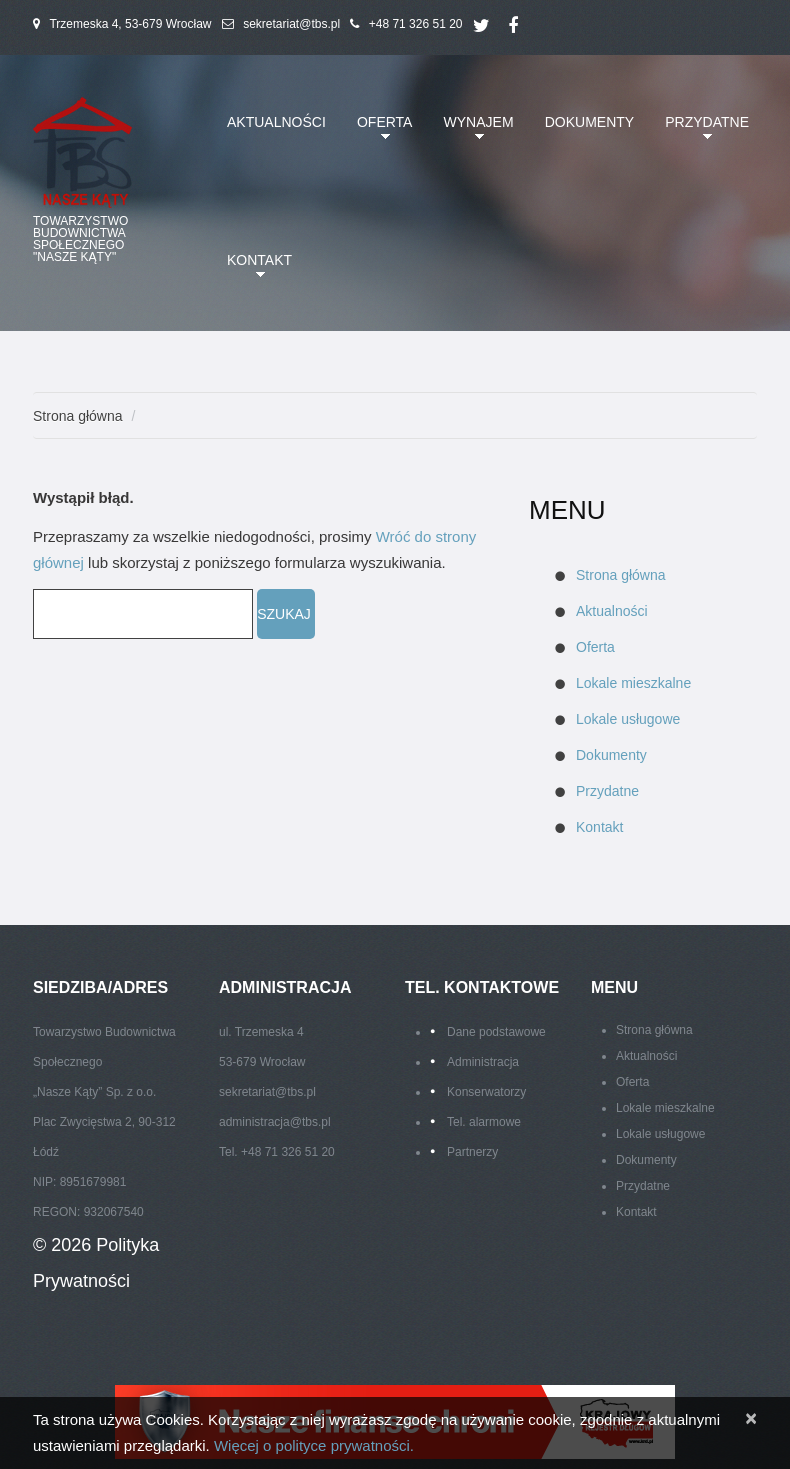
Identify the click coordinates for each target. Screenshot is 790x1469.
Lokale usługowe (628, 719)
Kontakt (255, 272)
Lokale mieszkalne (633, 683)
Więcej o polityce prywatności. (314, 1445)
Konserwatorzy (486, 1092)
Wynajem (475, 134)
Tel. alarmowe (484, 1122)
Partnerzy (472, 1152)
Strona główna (78, 416)
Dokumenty (589, 122)
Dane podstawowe (496, 1032)
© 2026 (64, 1245)
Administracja (483, 1062)
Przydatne (703, 134)
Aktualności (276, 122)
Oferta (381, 134)
